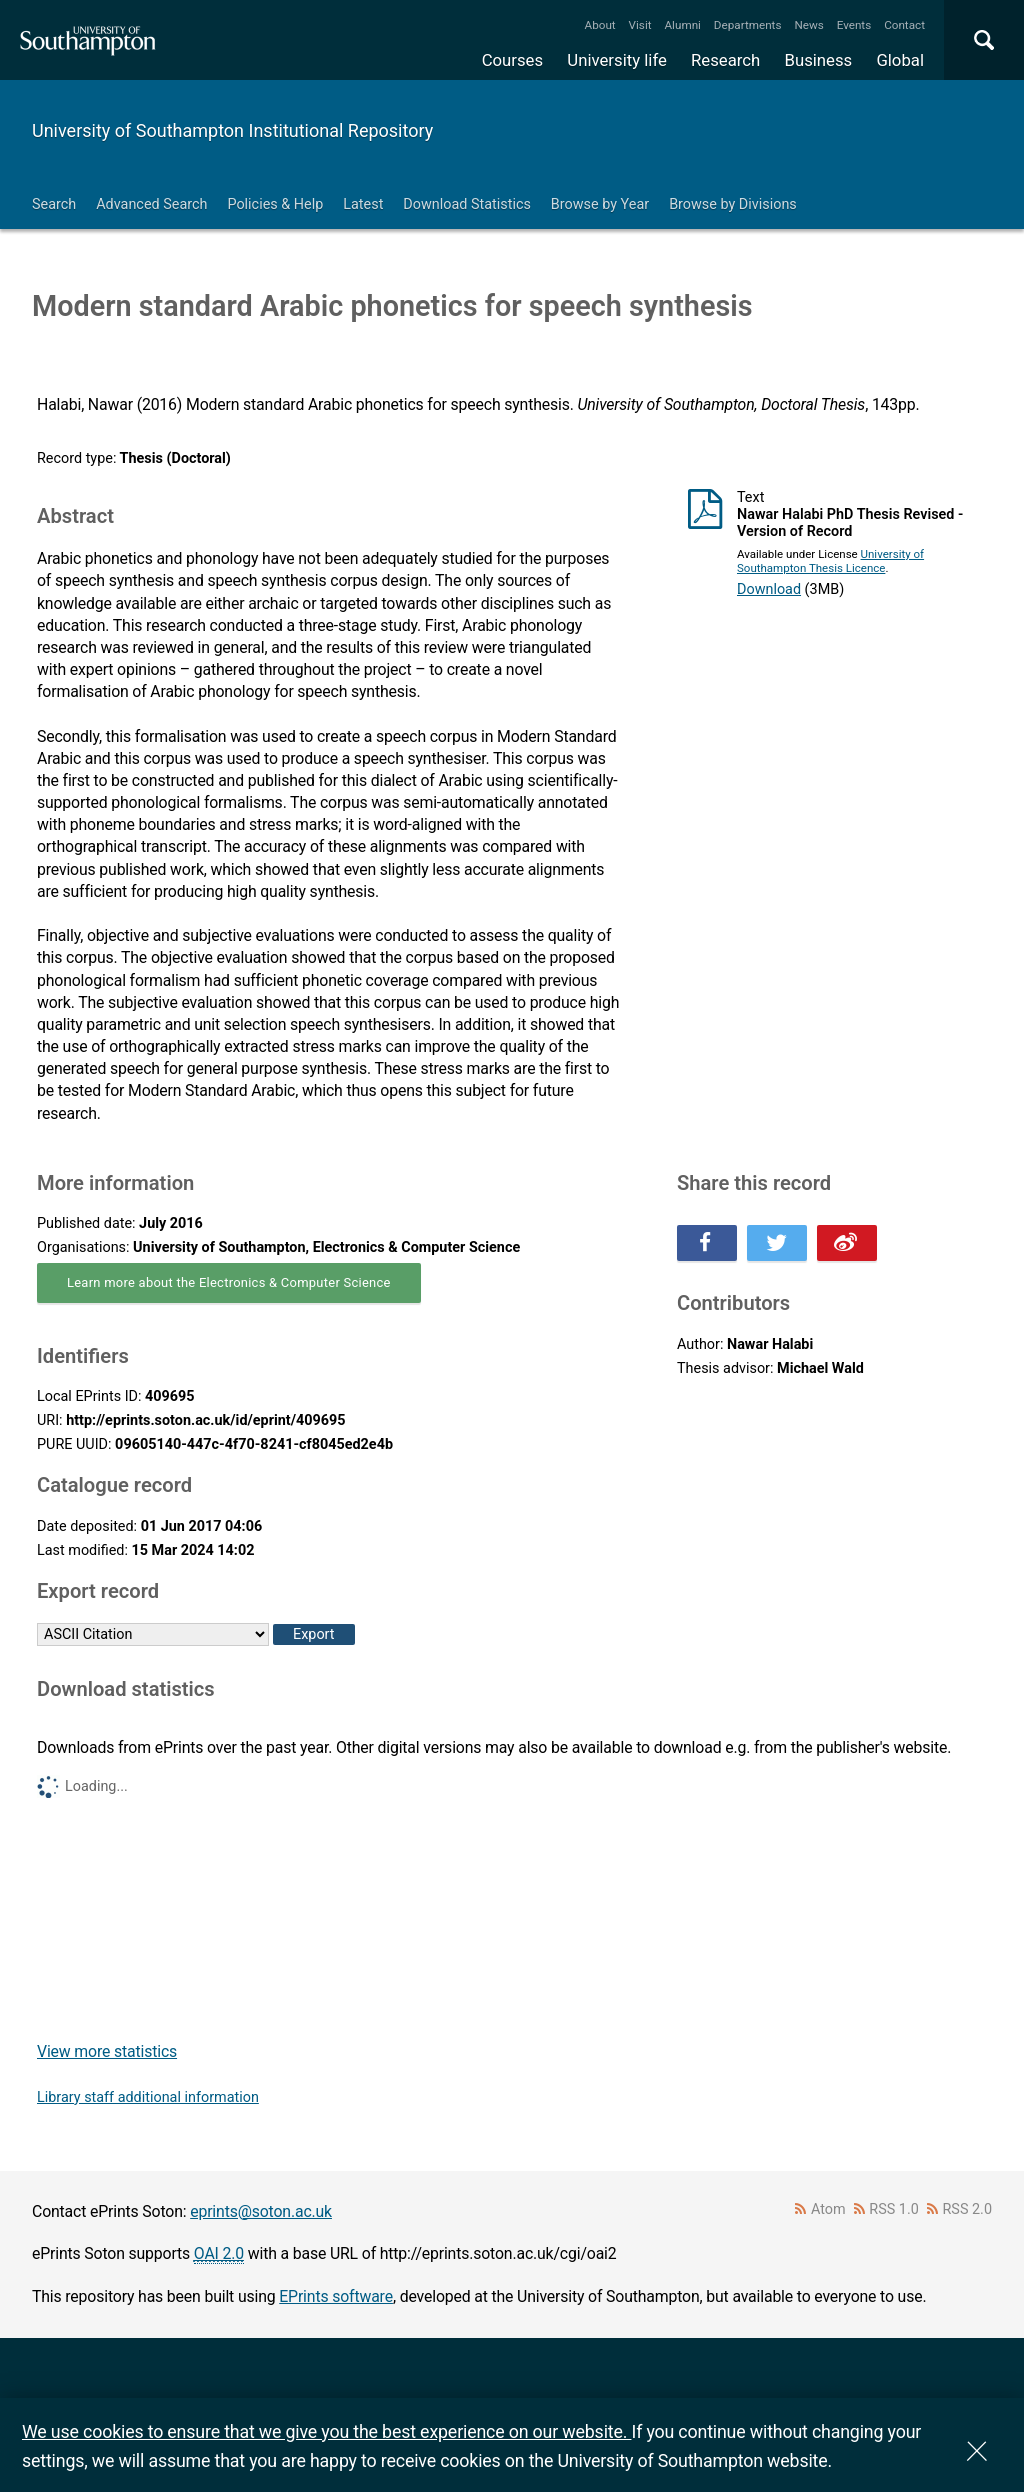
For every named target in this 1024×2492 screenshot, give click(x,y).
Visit (640, 25)
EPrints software (336, 2296)
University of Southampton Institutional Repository (232, 130)
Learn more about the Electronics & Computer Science (229, 1282)
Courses (512, 60)
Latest (363, 204)
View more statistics (107, 2051)
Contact (904, 25)
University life (617, 60)
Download (769, 589)
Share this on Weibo (847, 1243)
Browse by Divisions (733, 204)
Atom (828, 2209)
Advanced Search (151, 204)
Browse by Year (600, 204)
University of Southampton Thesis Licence (830, 561)
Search (54, 204)
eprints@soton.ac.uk (261, 2211)
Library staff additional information (148, 2097)
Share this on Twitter (777, 1243)
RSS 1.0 (894, 2209)
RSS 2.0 (968, 2209)
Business (819, 60)
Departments (748, 25)
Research (725, 60)
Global (900, 60)
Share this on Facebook (707, 1243)
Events (854, 25)
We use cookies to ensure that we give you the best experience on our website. (326, 2431)
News (808, 25)
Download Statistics (467, 204)
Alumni (682, 25)
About (600, 25)
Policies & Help (275, 204)
